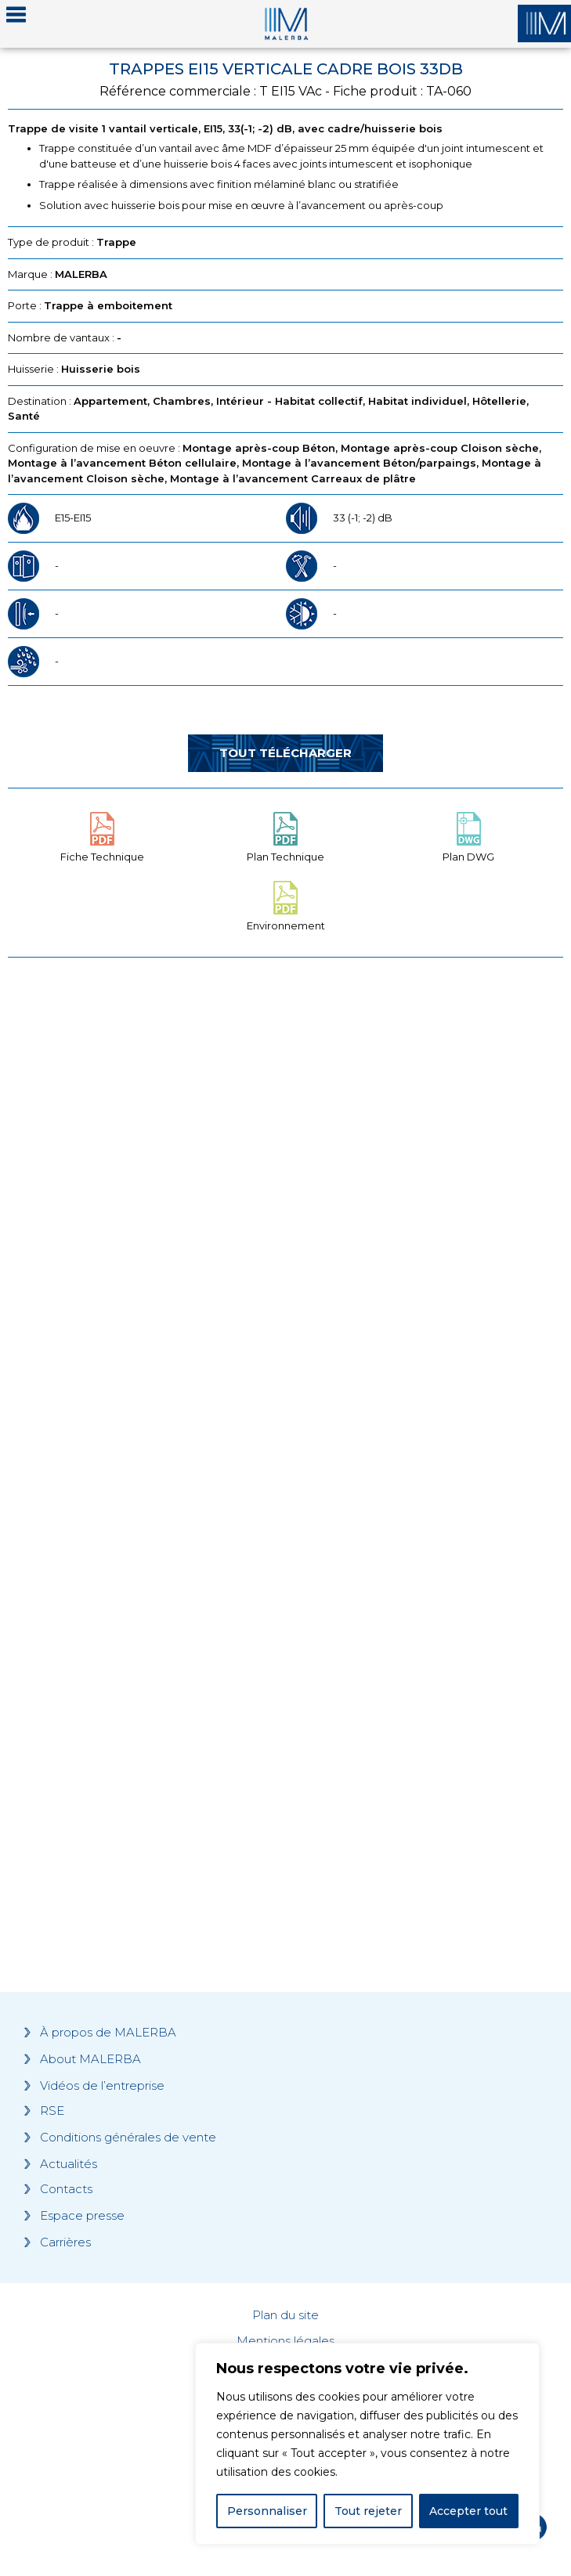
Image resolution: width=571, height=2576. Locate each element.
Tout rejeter (368, 2511)
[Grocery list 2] (285, 1701)
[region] (367, 2444)
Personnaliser (267, 2511)
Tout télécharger (285, 752)
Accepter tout (468, 2511)
